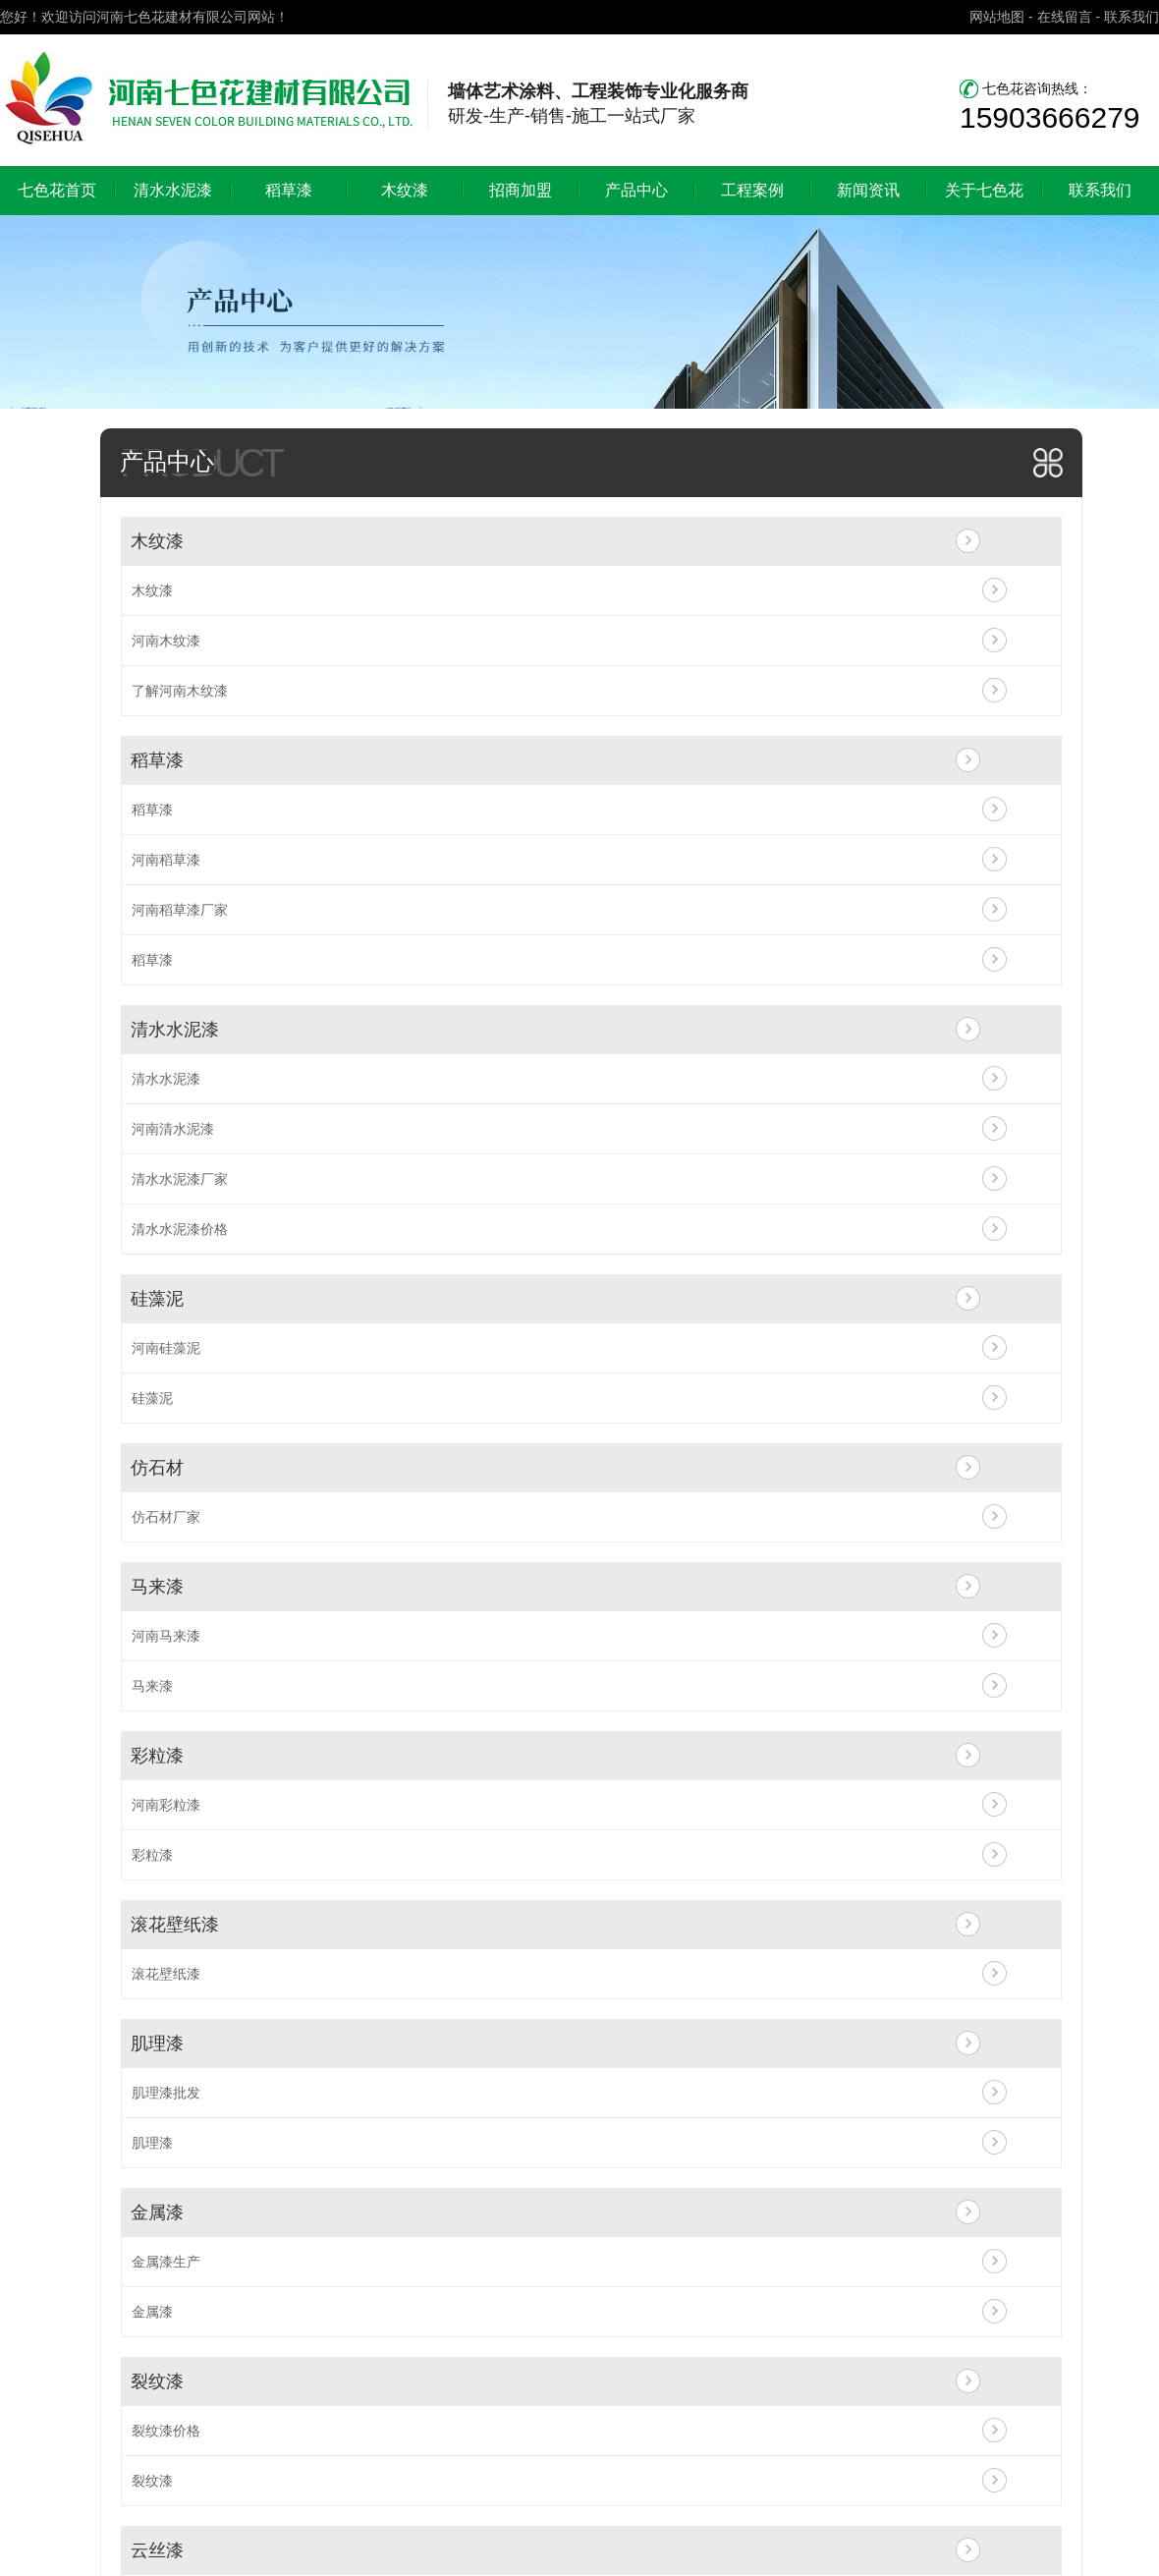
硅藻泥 (157, 1299)
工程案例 (752, 190)
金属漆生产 (166, 2261)
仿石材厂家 (166, 1517)
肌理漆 (157, 2043)
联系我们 (1131, 17)
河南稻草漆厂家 (180, 910)
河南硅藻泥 (166, 1348)
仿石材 (157, 1468)
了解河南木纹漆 (180, 691)
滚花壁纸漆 (175, 1924)
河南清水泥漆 (173, 1129)
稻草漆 (288, 190)
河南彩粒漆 (166, 1805)
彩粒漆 (157, 1755)
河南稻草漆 (166, 860)
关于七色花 (984, 190)
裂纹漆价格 (166, 2430)
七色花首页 (57, 190)
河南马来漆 (166, 1636)
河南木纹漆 (166, 640)
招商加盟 (520, 190)
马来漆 (157, 1586)
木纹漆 (404, 190)
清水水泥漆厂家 (180, 1179)
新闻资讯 (868, 190)
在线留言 (1064, 17)
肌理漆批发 (166, 2092)
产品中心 (636, 190)
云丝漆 (157, 2550)
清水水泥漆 (173, 190)
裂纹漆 (157, 2381)
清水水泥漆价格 (180, 1229)
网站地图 (996, 17)
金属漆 (157, 2212)
